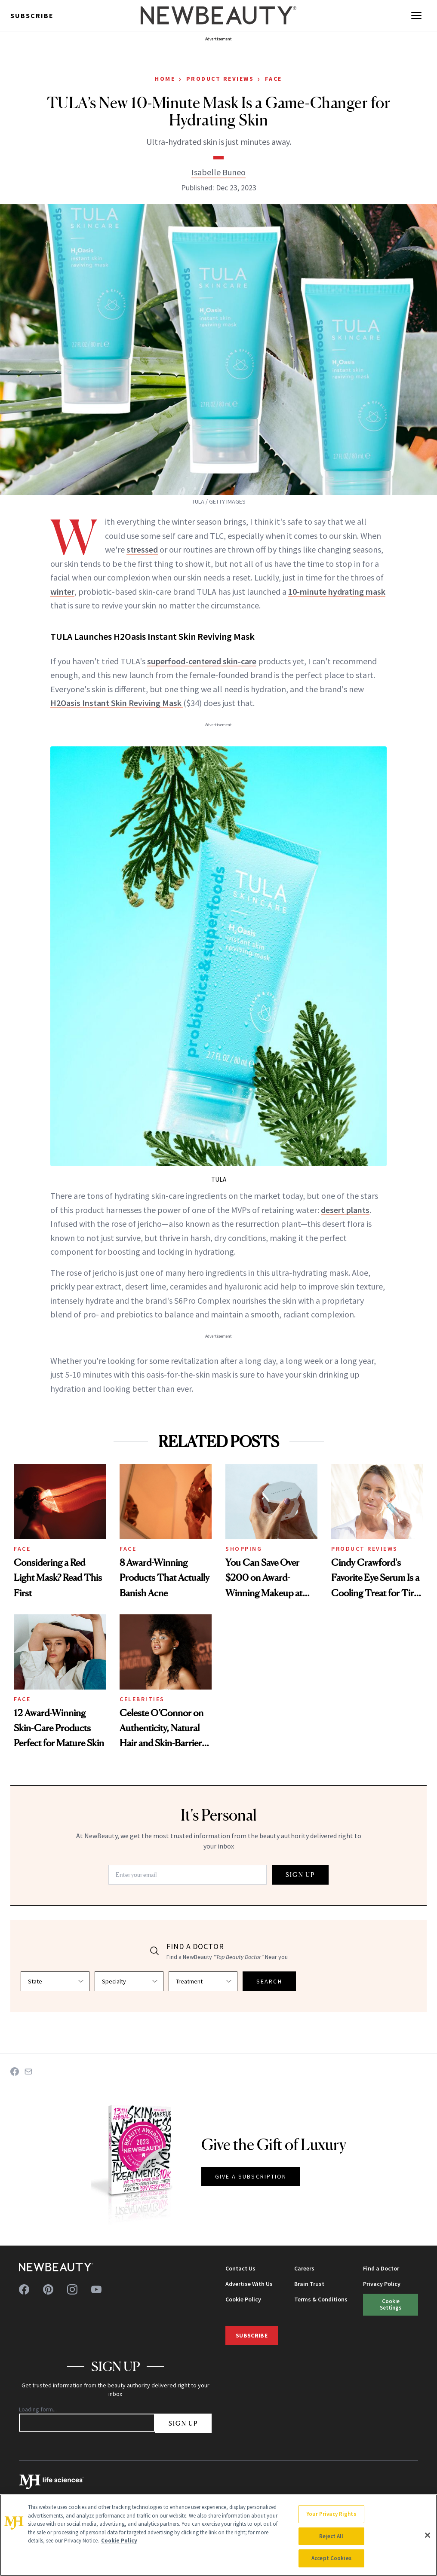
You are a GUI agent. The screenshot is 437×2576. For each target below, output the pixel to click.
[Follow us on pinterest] (48, 2289)
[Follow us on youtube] (96, 2289)
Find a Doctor (381, 2268)
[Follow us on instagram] (72, 2289)
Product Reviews (220, 79)
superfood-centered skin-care (201, 661)
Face (273, 79)
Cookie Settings (390, 2304)
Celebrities (142, 1699)
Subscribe (32, 15)
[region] (218, 2535)
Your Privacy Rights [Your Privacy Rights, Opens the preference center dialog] (331, 2514)
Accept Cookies (331, 2558)
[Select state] (55, 1981)
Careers (304, 2268)
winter (62, 591)
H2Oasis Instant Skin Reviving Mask (116, 702)
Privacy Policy (381, 2284)
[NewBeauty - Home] (218, 15)
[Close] (427, 2535)
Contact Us (240, 2268)
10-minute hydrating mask (336, 591)
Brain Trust (309, 2284)
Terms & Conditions (321, 2299)
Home (165, 79)
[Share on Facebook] (14, 2071)
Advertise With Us (249, 2284)
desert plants (345, 1209)
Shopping (243, 1548)
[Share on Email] (28, 2071)
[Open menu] (416, 15)
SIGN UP (300, 1874)
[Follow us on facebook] (24, 2289)
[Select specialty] (129, 1981)
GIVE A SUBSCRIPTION (251, 2176)
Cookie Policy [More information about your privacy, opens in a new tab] (119, 2540)
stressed (142, 549)
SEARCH (269, 1981)
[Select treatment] (203, 1981)
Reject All (331, 2536)
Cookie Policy (243, 2299)
